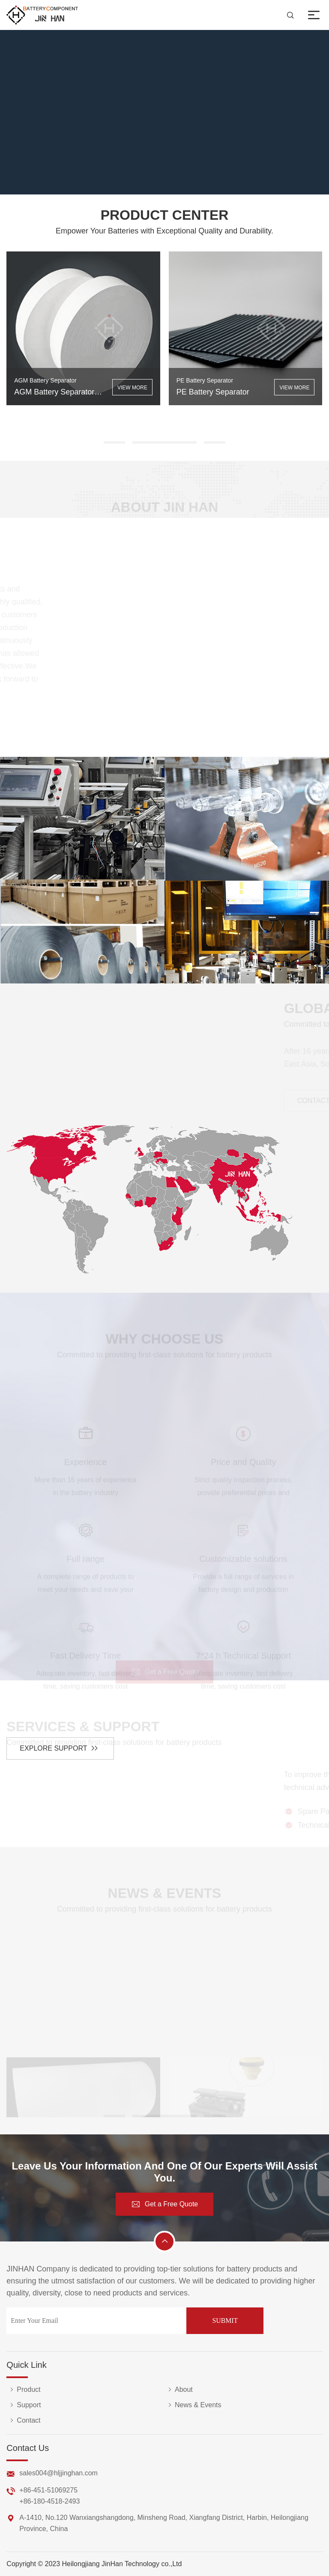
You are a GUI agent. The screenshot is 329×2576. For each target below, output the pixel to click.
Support (23, 2405)
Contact (23, 2420)
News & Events (192, 2405)
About (178, 2390)
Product (23, 2390)
